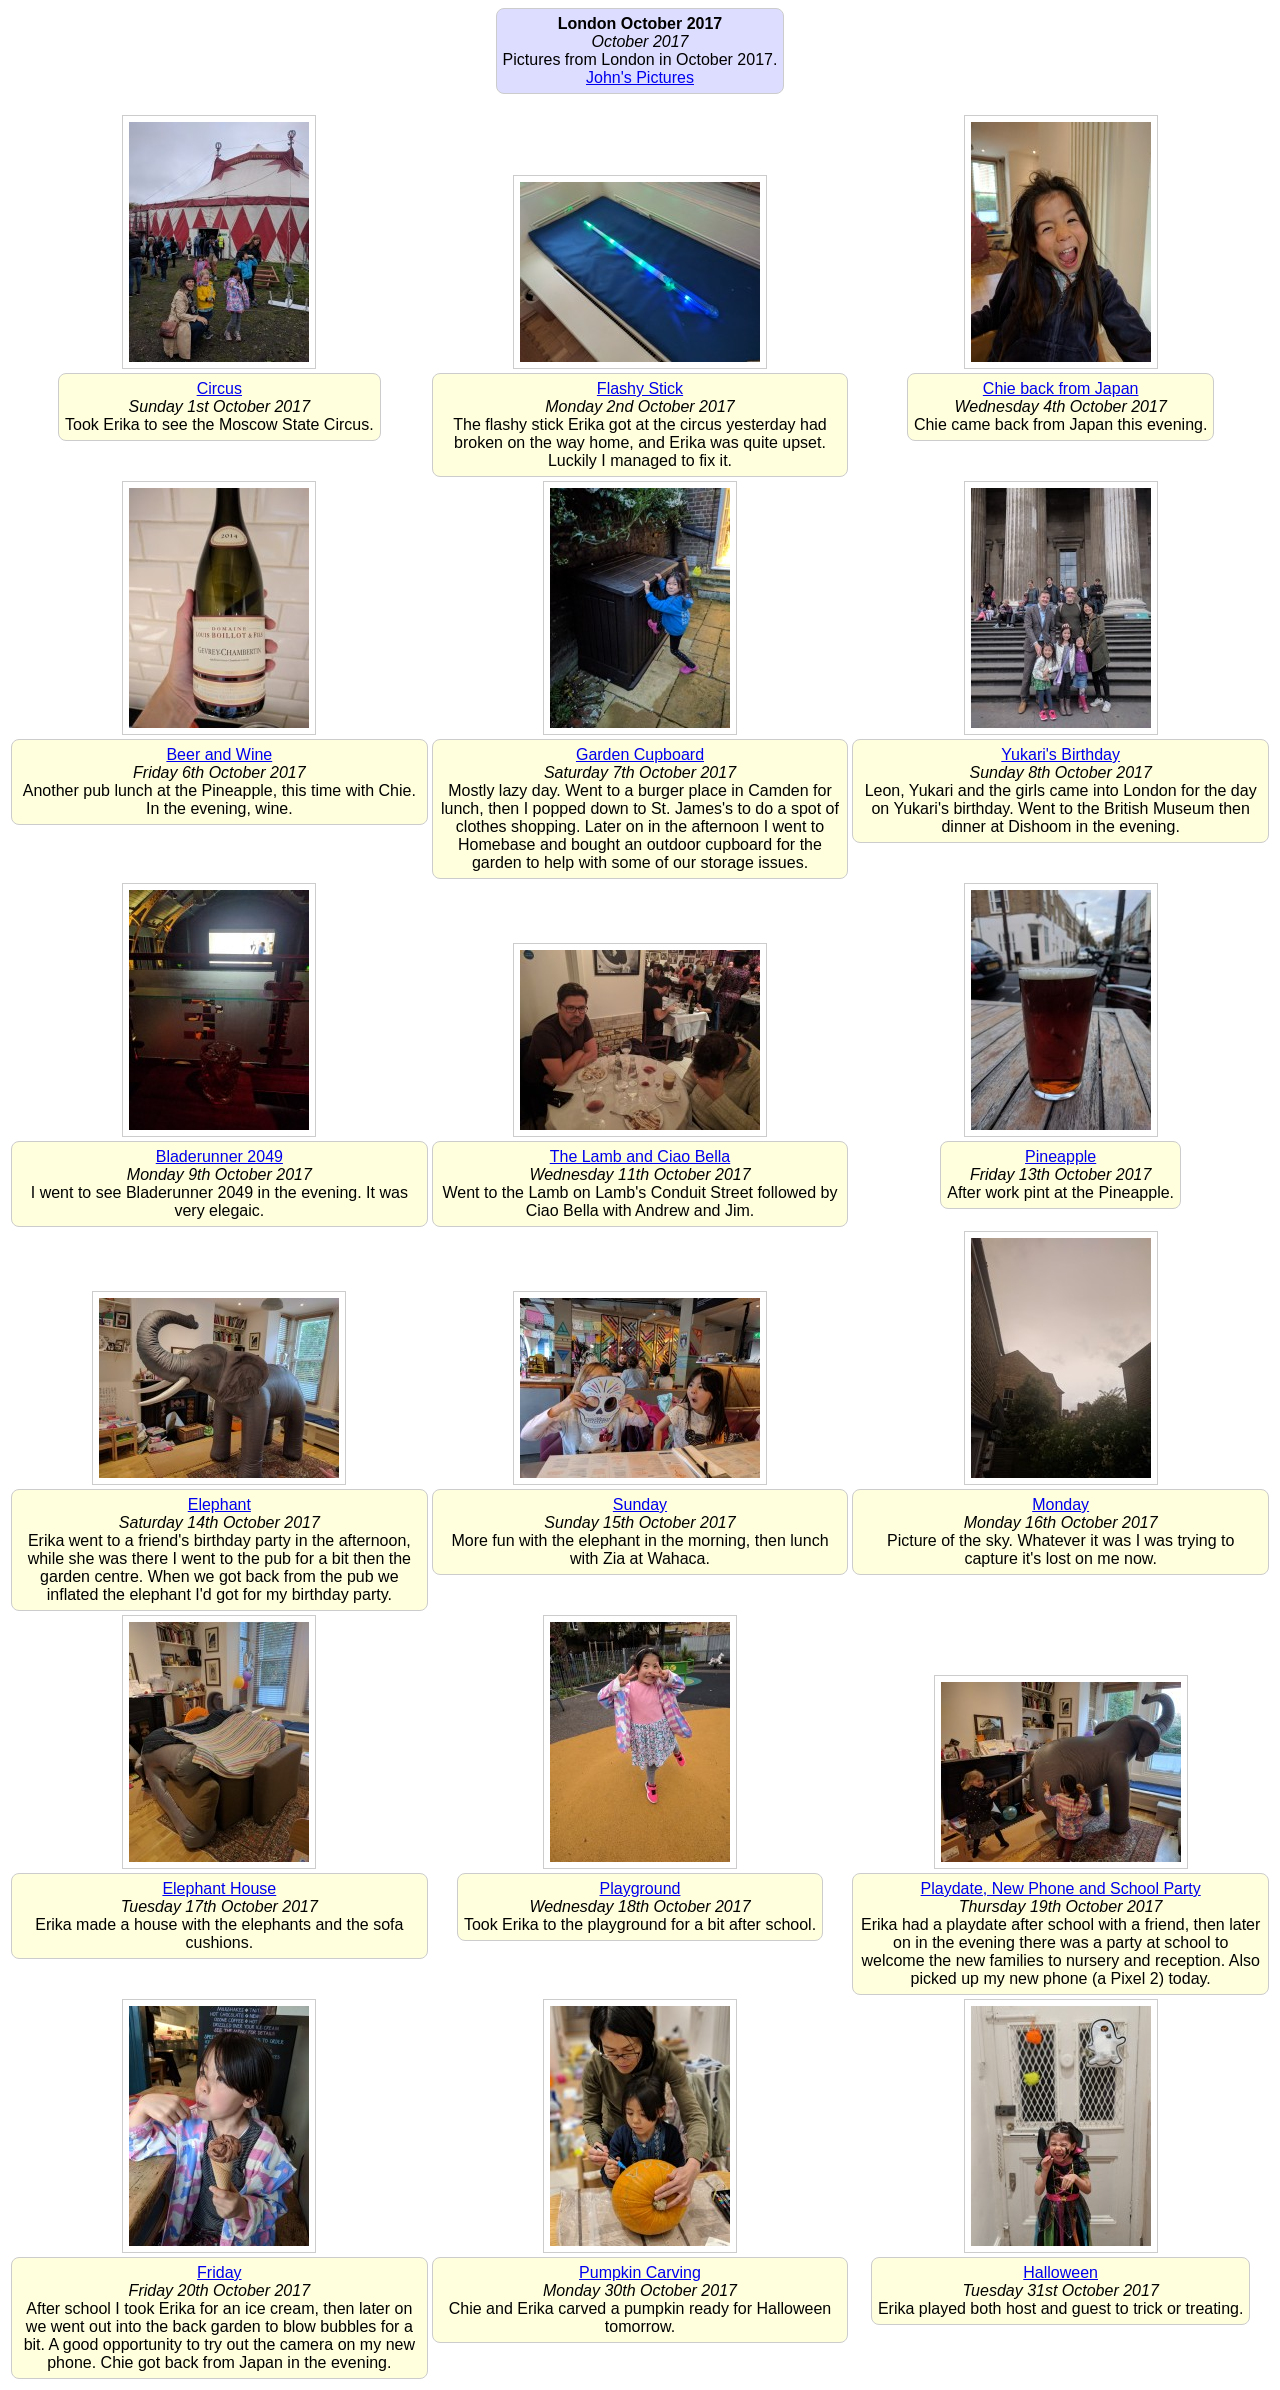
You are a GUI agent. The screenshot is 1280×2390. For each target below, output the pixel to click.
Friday (219, 2272)
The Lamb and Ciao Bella (640, 1156)
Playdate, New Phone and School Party (1061, 1888)
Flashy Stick (640, 388)
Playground (640, 1888)
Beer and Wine (219, 754)
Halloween (1060, 2272)
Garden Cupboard (640, 754)
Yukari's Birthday (1060, 754)
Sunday (640, 1504)
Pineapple (1060, 1156)
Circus (219, 388)
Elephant (219, 1504)
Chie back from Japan (1061, 388)
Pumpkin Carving (640, 2272)
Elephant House (219, 1888)
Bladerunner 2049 (219, 1156)
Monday (1060, 1504)
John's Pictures (640, 77)
